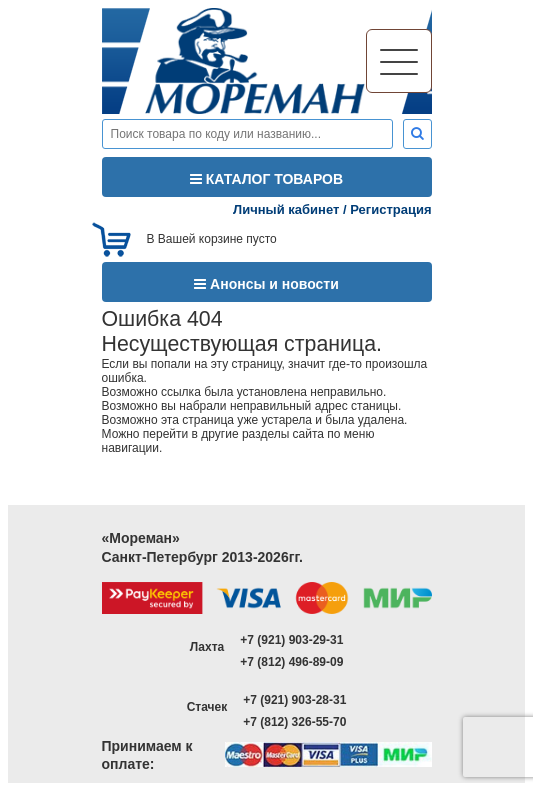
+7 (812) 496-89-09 (291, 662)
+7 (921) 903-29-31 (291, 640)
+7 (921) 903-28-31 (294, 700)
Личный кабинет (286, 209)
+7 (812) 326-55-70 (294, 722)
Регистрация (390, 209)
